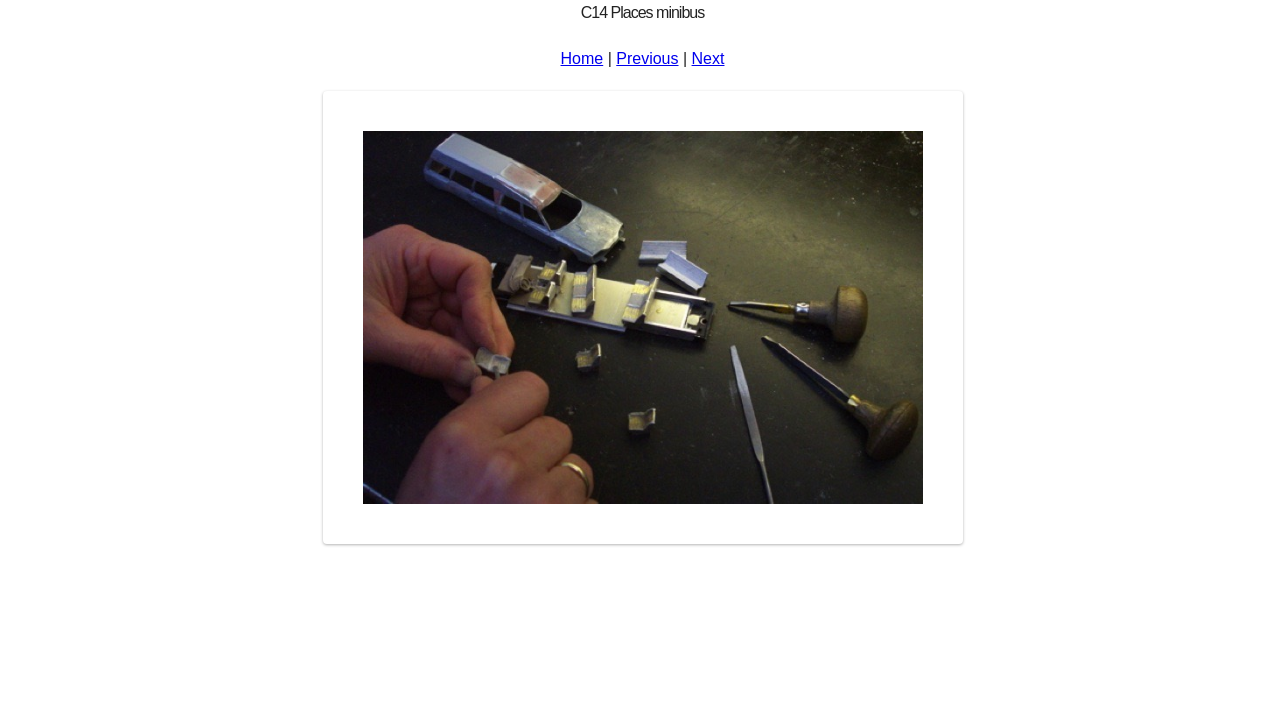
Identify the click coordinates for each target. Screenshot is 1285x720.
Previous (647, 58)
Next (708, 58)
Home (582, 58)
